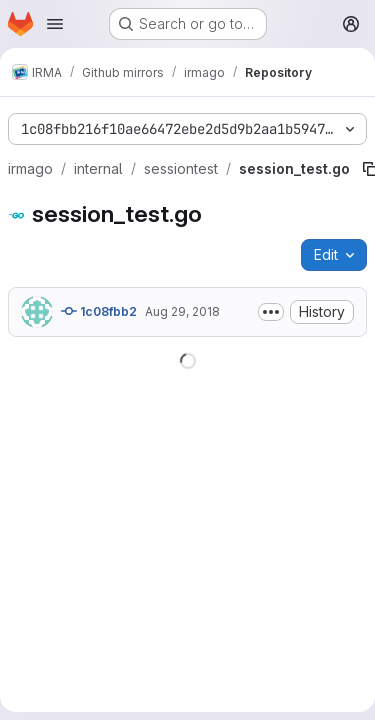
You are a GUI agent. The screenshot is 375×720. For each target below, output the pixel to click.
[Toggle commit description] (271, 312)
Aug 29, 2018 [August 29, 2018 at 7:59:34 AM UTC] (182, 311)
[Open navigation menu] (55, 24)
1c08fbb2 (99, 311)
